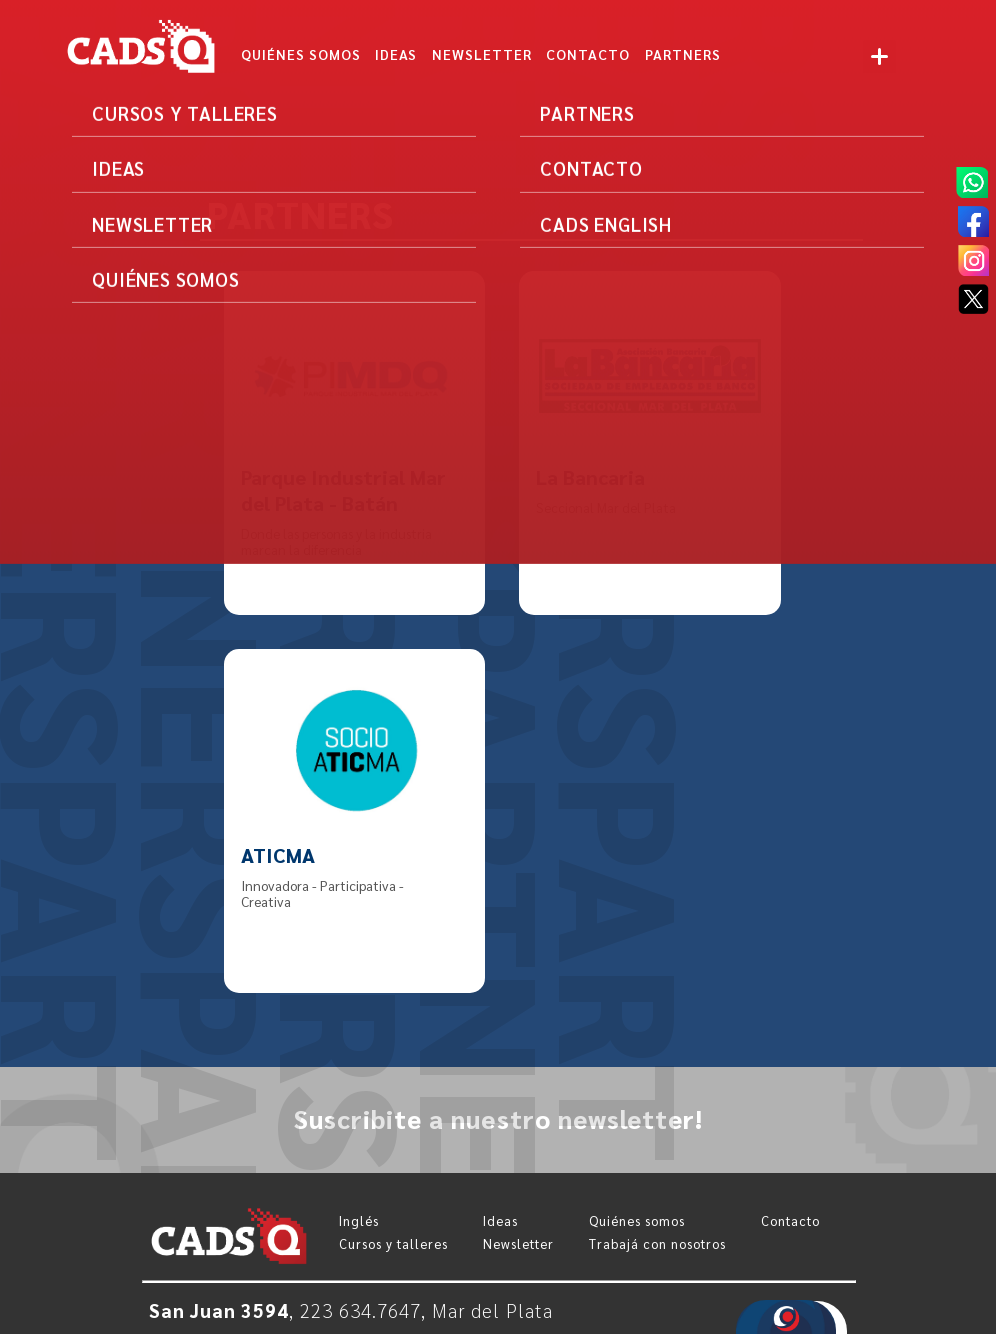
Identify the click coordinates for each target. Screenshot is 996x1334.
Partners (683, 54)
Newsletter (518, 1243)
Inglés (359, 1220)
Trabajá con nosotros (657, 1243)
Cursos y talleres (393, 1243)
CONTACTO (588, 54)
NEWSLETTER (482, 54)
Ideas (500, 1220)
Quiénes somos (301, 54)
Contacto (790, 1220)
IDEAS (396, 54)
